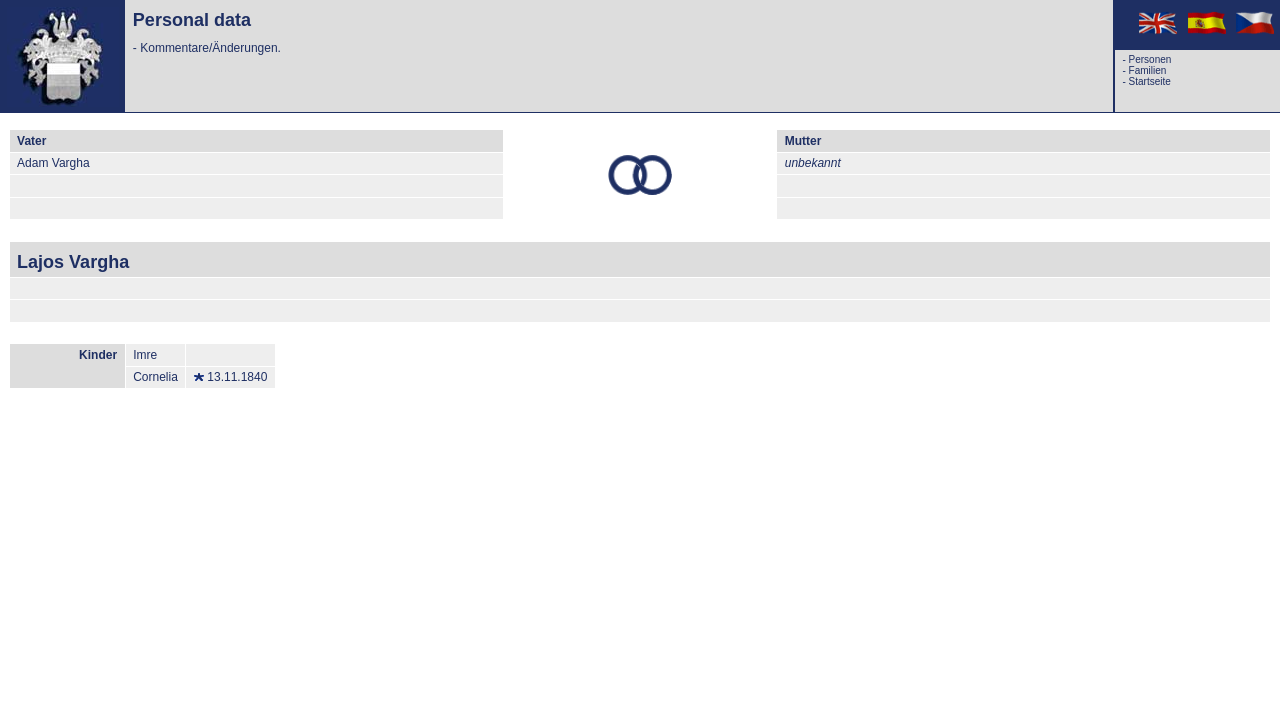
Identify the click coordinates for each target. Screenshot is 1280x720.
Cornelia (155, 377)
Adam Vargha (53, 163)
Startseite (1150, 81)
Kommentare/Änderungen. (210, 48)
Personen (1150, 59)
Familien (1148, 70)
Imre (145, 355)
